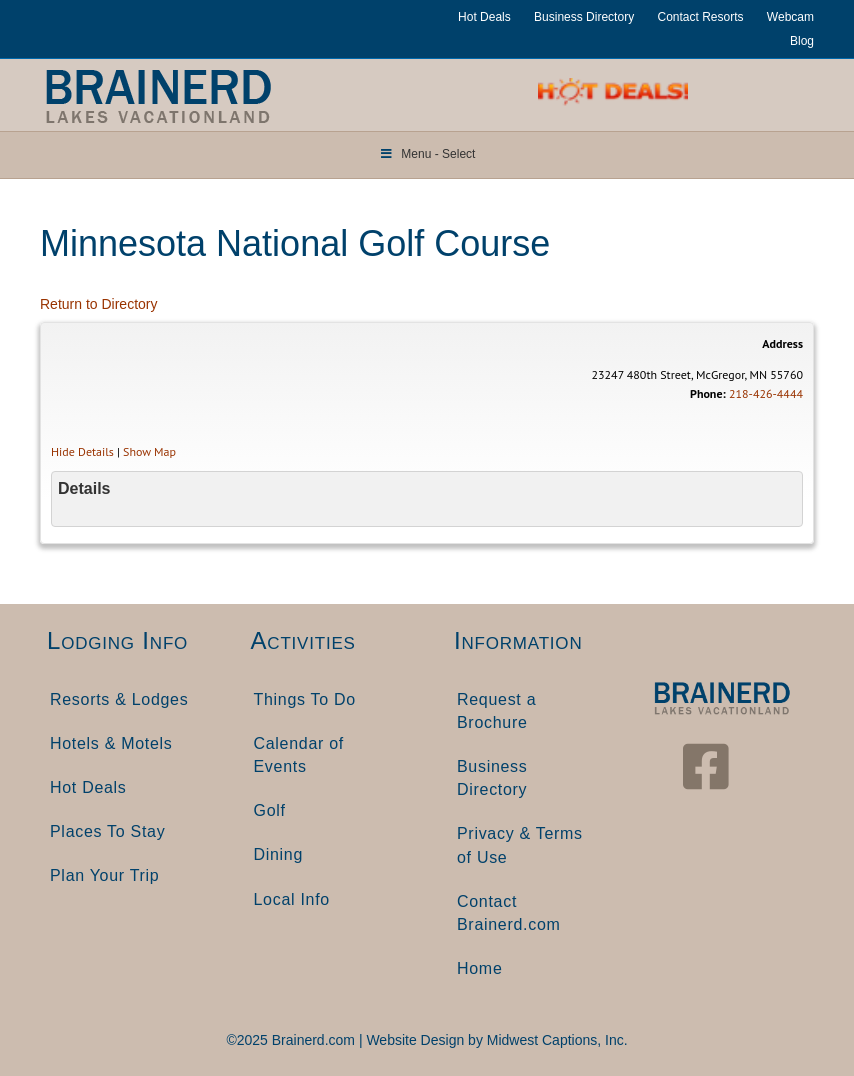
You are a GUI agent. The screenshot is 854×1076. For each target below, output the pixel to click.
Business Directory (584, 17)
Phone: (708, 393)
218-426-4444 (766, 393)
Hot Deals (484, 17)
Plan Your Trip (104, 875)
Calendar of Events (299, 755)
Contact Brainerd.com (509, 913)
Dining (279, 854)
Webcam (790, 17)
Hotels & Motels (111, 743)
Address (782, 343)
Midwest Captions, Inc (555, 1040)
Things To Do (305, 699)
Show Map (149, 451)
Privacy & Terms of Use (520, 845)
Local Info (292, 899)
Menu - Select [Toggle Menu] (427, 154)
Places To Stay (107, 831)
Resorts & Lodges (119, 699)
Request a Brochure (496, 711)
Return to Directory (98, 304)
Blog (802, 41)
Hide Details (82, 451)
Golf (270, 810)
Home (479, 968)
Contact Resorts (700, 17)
